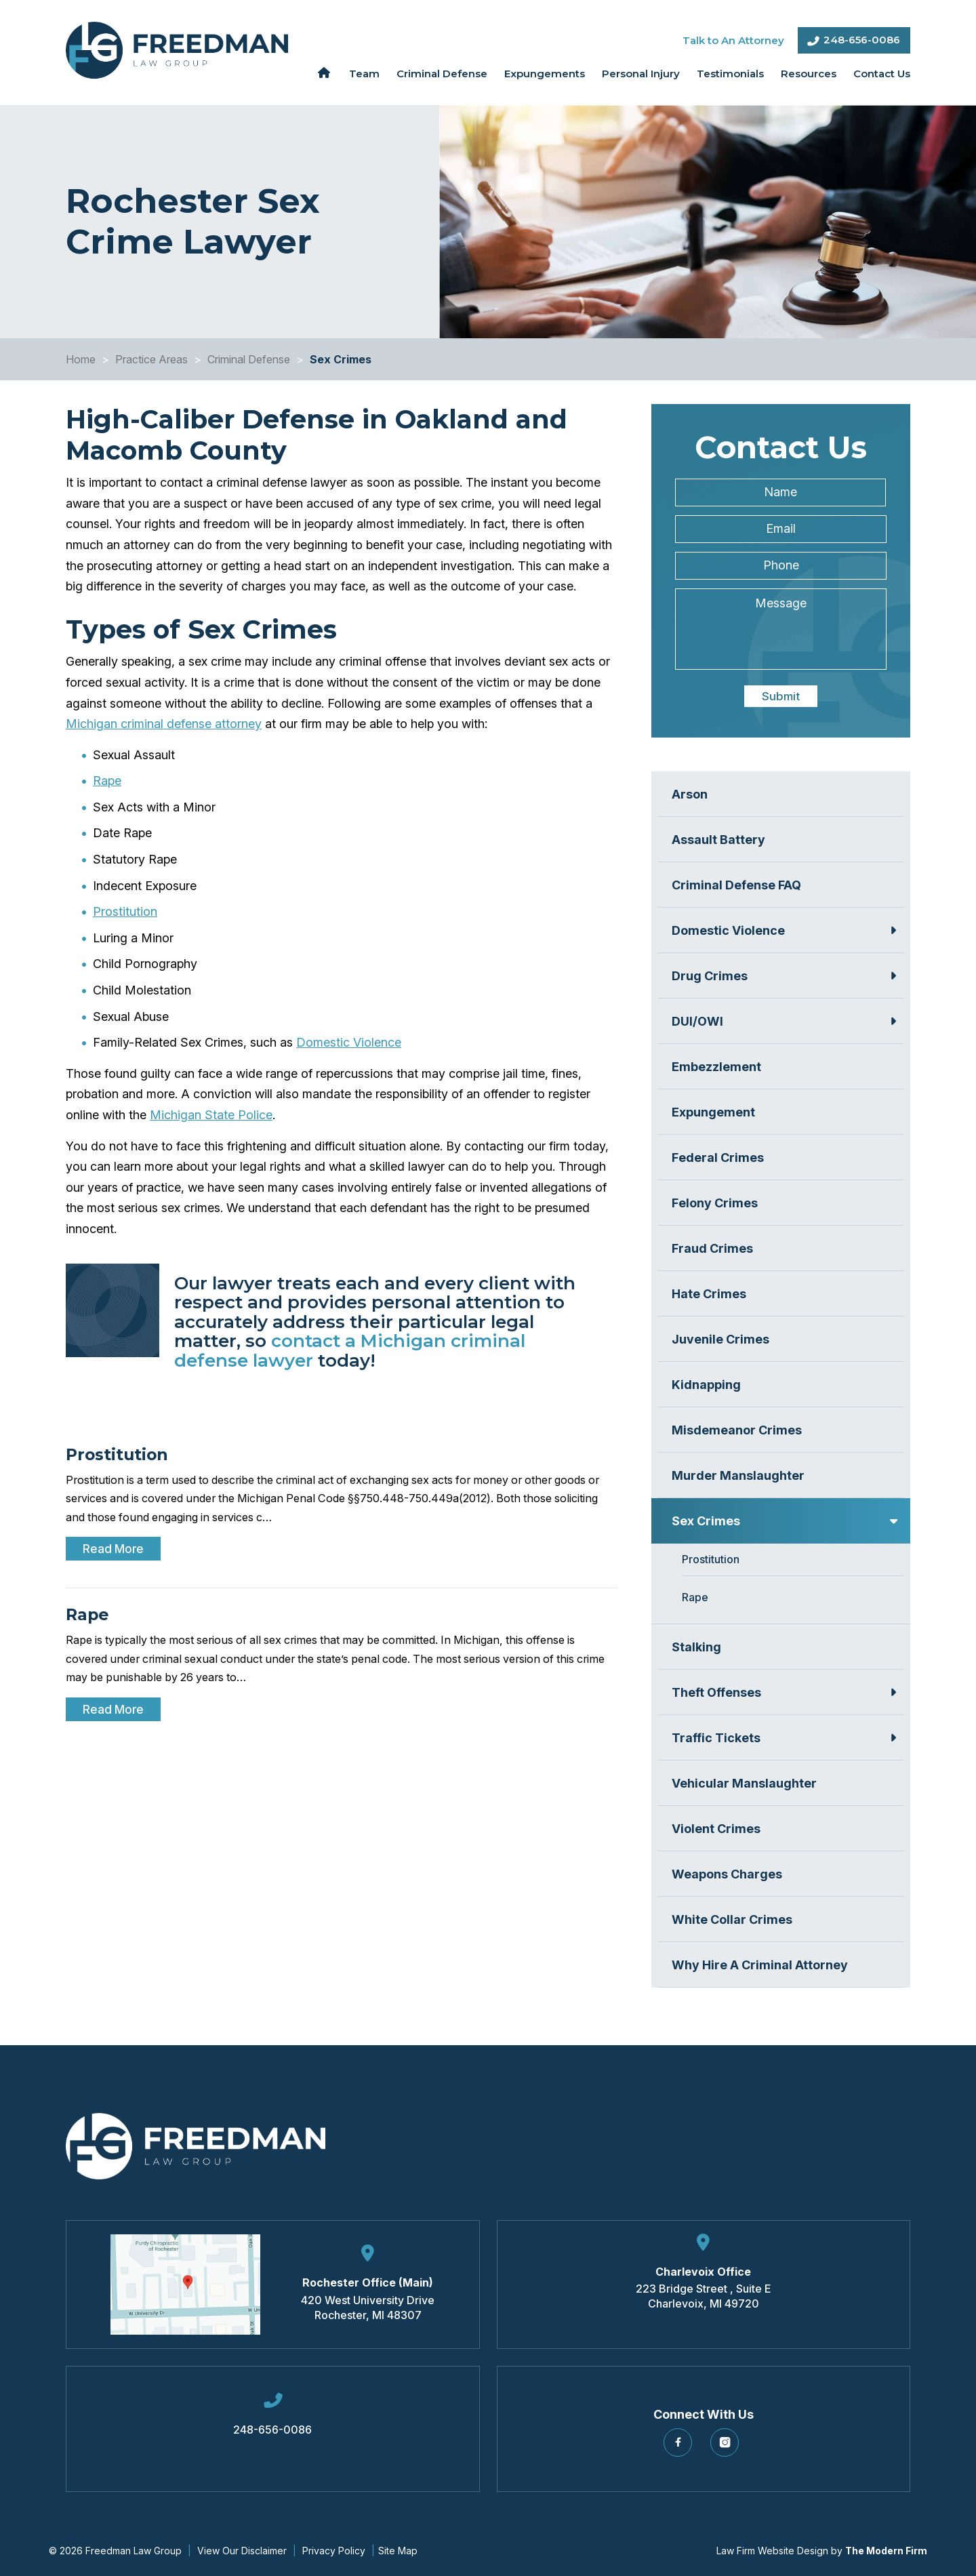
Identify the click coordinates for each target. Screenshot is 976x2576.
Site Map (398, 2550)
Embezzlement (716, 1067)
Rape (107, 780)
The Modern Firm (886, 2550)
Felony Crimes (715, 1203)
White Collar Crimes (732, 1919)
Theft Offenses (716, 1692)
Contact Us (881, 73)
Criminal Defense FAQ (736, 885)
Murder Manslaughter (738, 1475)
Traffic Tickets (716, 1738)
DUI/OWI (697, 1021)
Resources (808, 73)
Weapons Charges (727, 1874)
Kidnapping (706, 1384)
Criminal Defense (441, 73)
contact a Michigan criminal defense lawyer (349, 1350)
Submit (781, 696)
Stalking (696, 1647)
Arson (690, 794)
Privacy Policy (333, 2550)
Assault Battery (718, 839)
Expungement (713, 1112)
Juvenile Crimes (720, 1339)
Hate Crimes (709, 1294)
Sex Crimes (706, 1521)
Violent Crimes (716, 1829)
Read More (113, 1549)
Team (364, 73)
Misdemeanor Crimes (737, 1430)
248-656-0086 (862, 39)
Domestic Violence (348, 1042)
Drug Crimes (710, 976)
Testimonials (730, 73)
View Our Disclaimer (242, 2550)
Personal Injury (641, 73)
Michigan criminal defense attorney (164, 724)
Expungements (544, 73)
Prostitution (125, 911)
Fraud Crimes (712, 1248)
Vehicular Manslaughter (744, 1783)
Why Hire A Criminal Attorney (760, 1965)
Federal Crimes (718, 1157)
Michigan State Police (211, 1115)
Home (323, 72)
